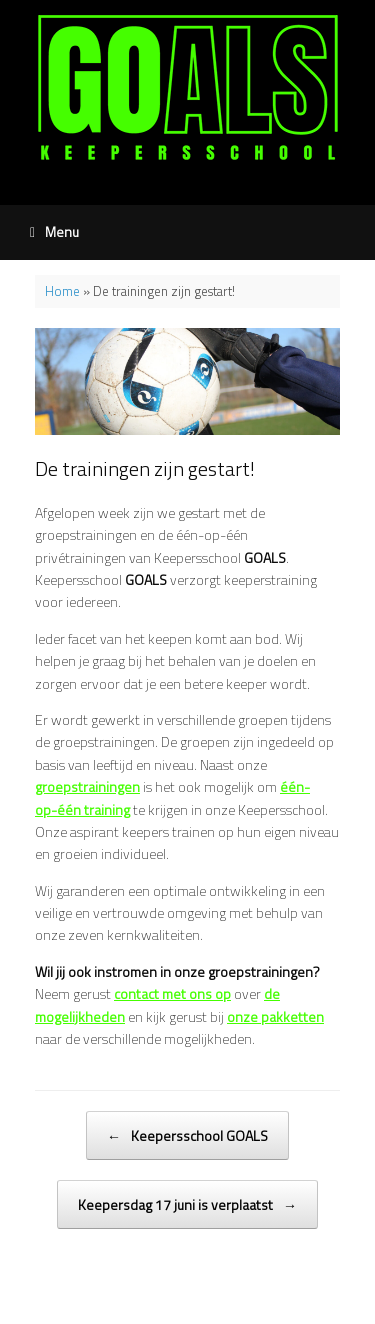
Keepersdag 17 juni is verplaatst (187, 1204)
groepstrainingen (87, 786)
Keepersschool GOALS (187, 1135)
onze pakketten (275, 1016)
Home (62, 291)
